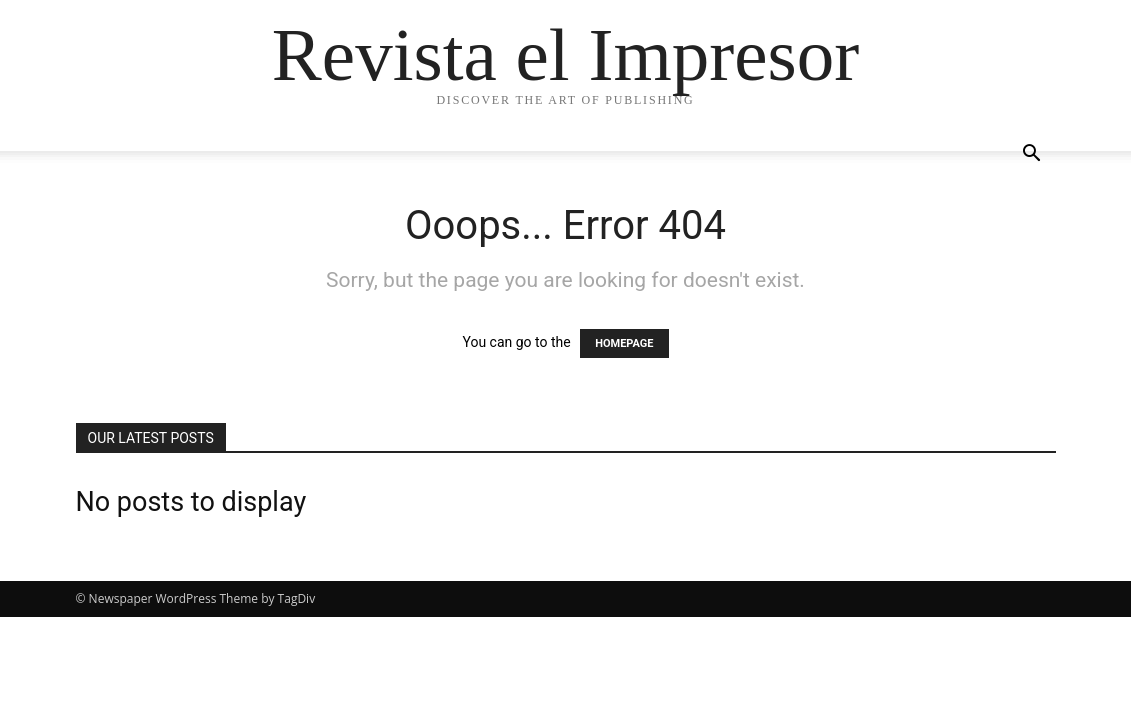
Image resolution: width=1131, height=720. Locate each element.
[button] (1032, 155)
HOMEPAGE (624, 343)
